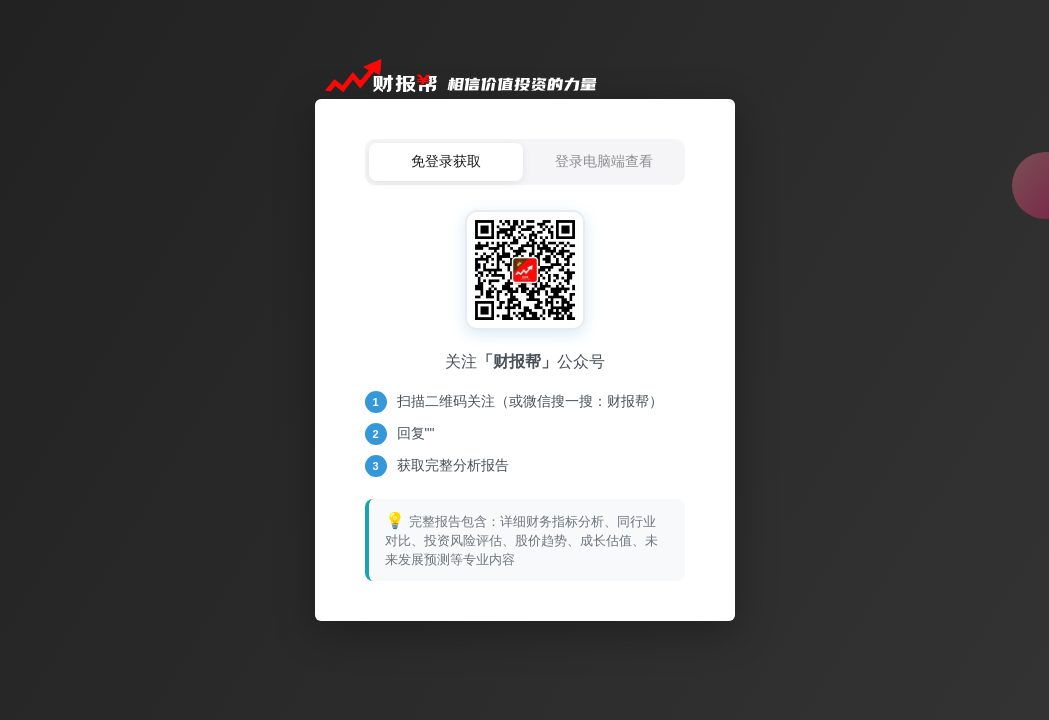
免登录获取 (446, 161)
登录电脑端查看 (604, 161)
